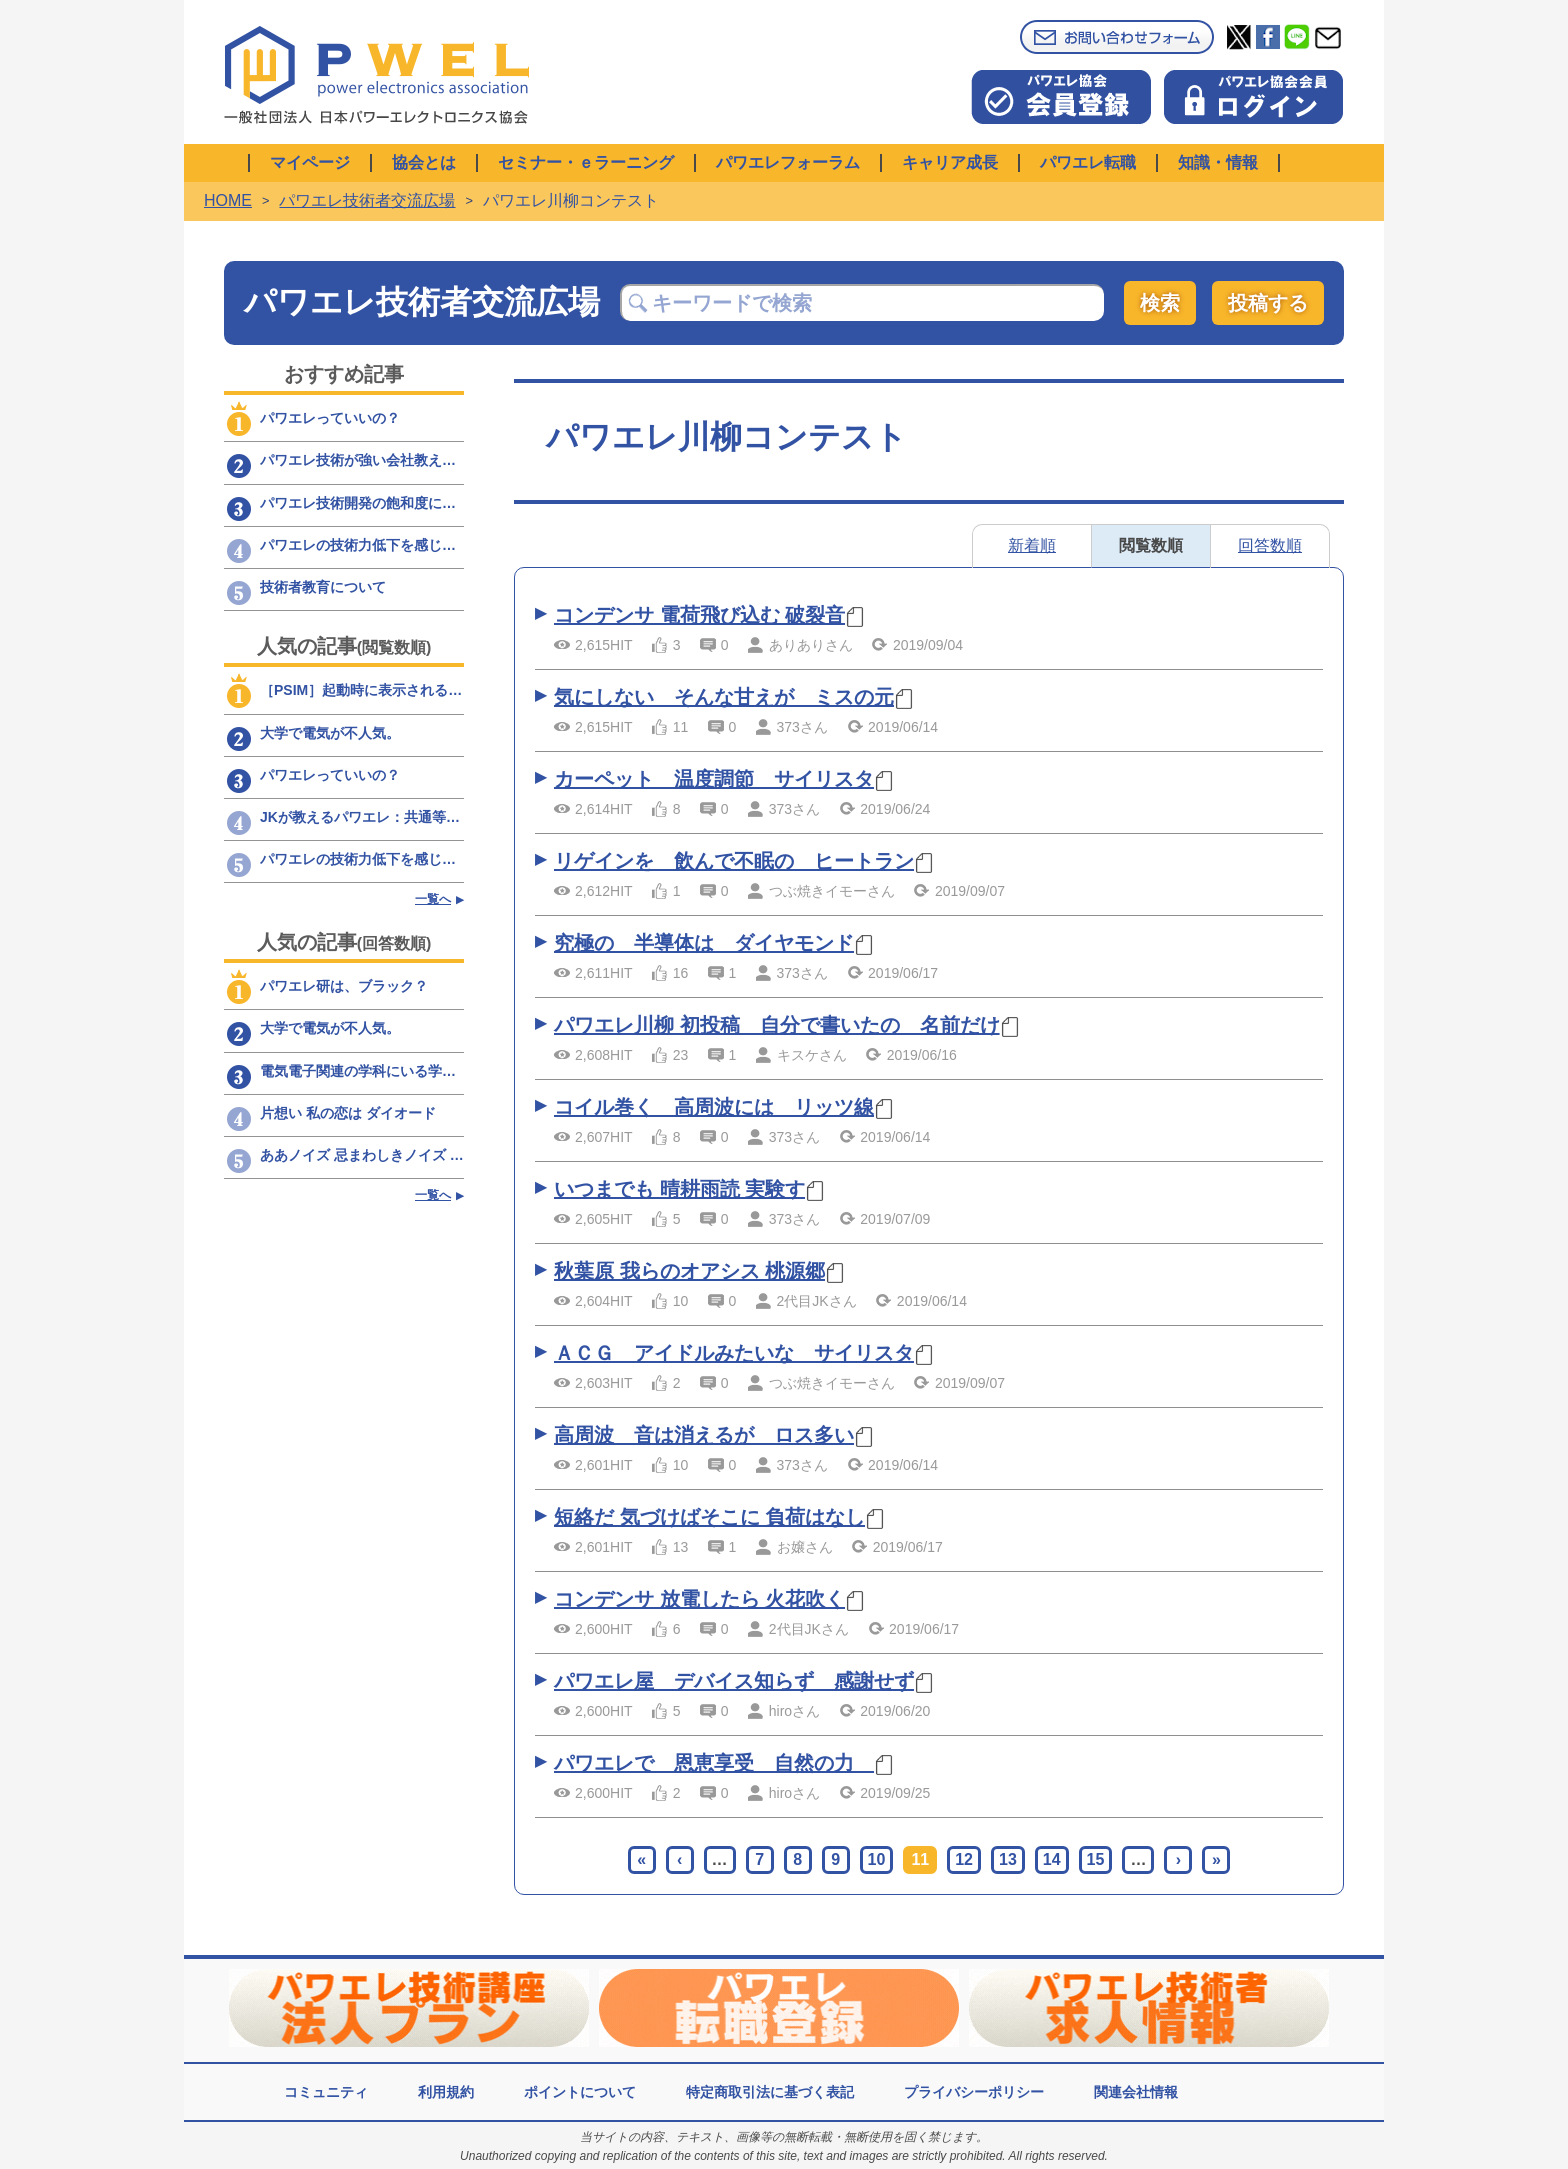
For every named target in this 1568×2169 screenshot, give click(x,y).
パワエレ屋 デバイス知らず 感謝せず (734, 1681)
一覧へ (433, 899)
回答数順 (1270, 545)
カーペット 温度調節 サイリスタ (714, 779)
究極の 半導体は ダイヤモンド (704, 943)
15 (1096, 1859)
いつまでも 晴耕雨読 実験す (679, 1189)
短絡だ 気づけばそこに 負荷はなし (709, 1517)
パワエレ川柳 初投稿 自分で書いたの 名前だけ (777, 1025)
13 (1008, 1859)
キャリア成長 (950, 162)
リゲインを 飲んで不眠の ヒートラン (734, 861)
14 (1052, 1859)
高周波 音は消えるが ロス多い (704, 1435)
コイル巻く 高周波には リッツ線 (714, 1107)
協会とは (424, 162)
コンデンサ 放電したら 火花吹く (699, 1599)
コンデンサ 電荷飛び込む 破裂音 (699, 615)
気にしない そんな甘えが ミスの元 (724, 697)
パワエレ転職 (1088, 162)
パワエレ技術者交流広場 (367, 200)
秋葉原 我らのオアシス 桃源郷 (689, 1271)
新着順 (1032, 545)
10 (877, 1859)
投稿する (1268, 303)
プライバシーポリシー (974, 2092)
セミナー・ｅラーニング (586, 162)
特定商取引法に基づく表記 (770, 2092)
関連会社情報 (1136, 2092)
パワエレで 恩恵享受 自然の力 (714, 1763)
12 (964, 1859)
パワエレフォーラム (788, 162)
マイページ (310, 162)
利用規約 (446, 2092)
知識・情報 (1218, 162)
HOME (228, 200)
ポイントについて (580, 2092)
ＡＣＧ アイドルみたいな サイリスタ (734, 1353)
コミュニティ (326, 2092)
